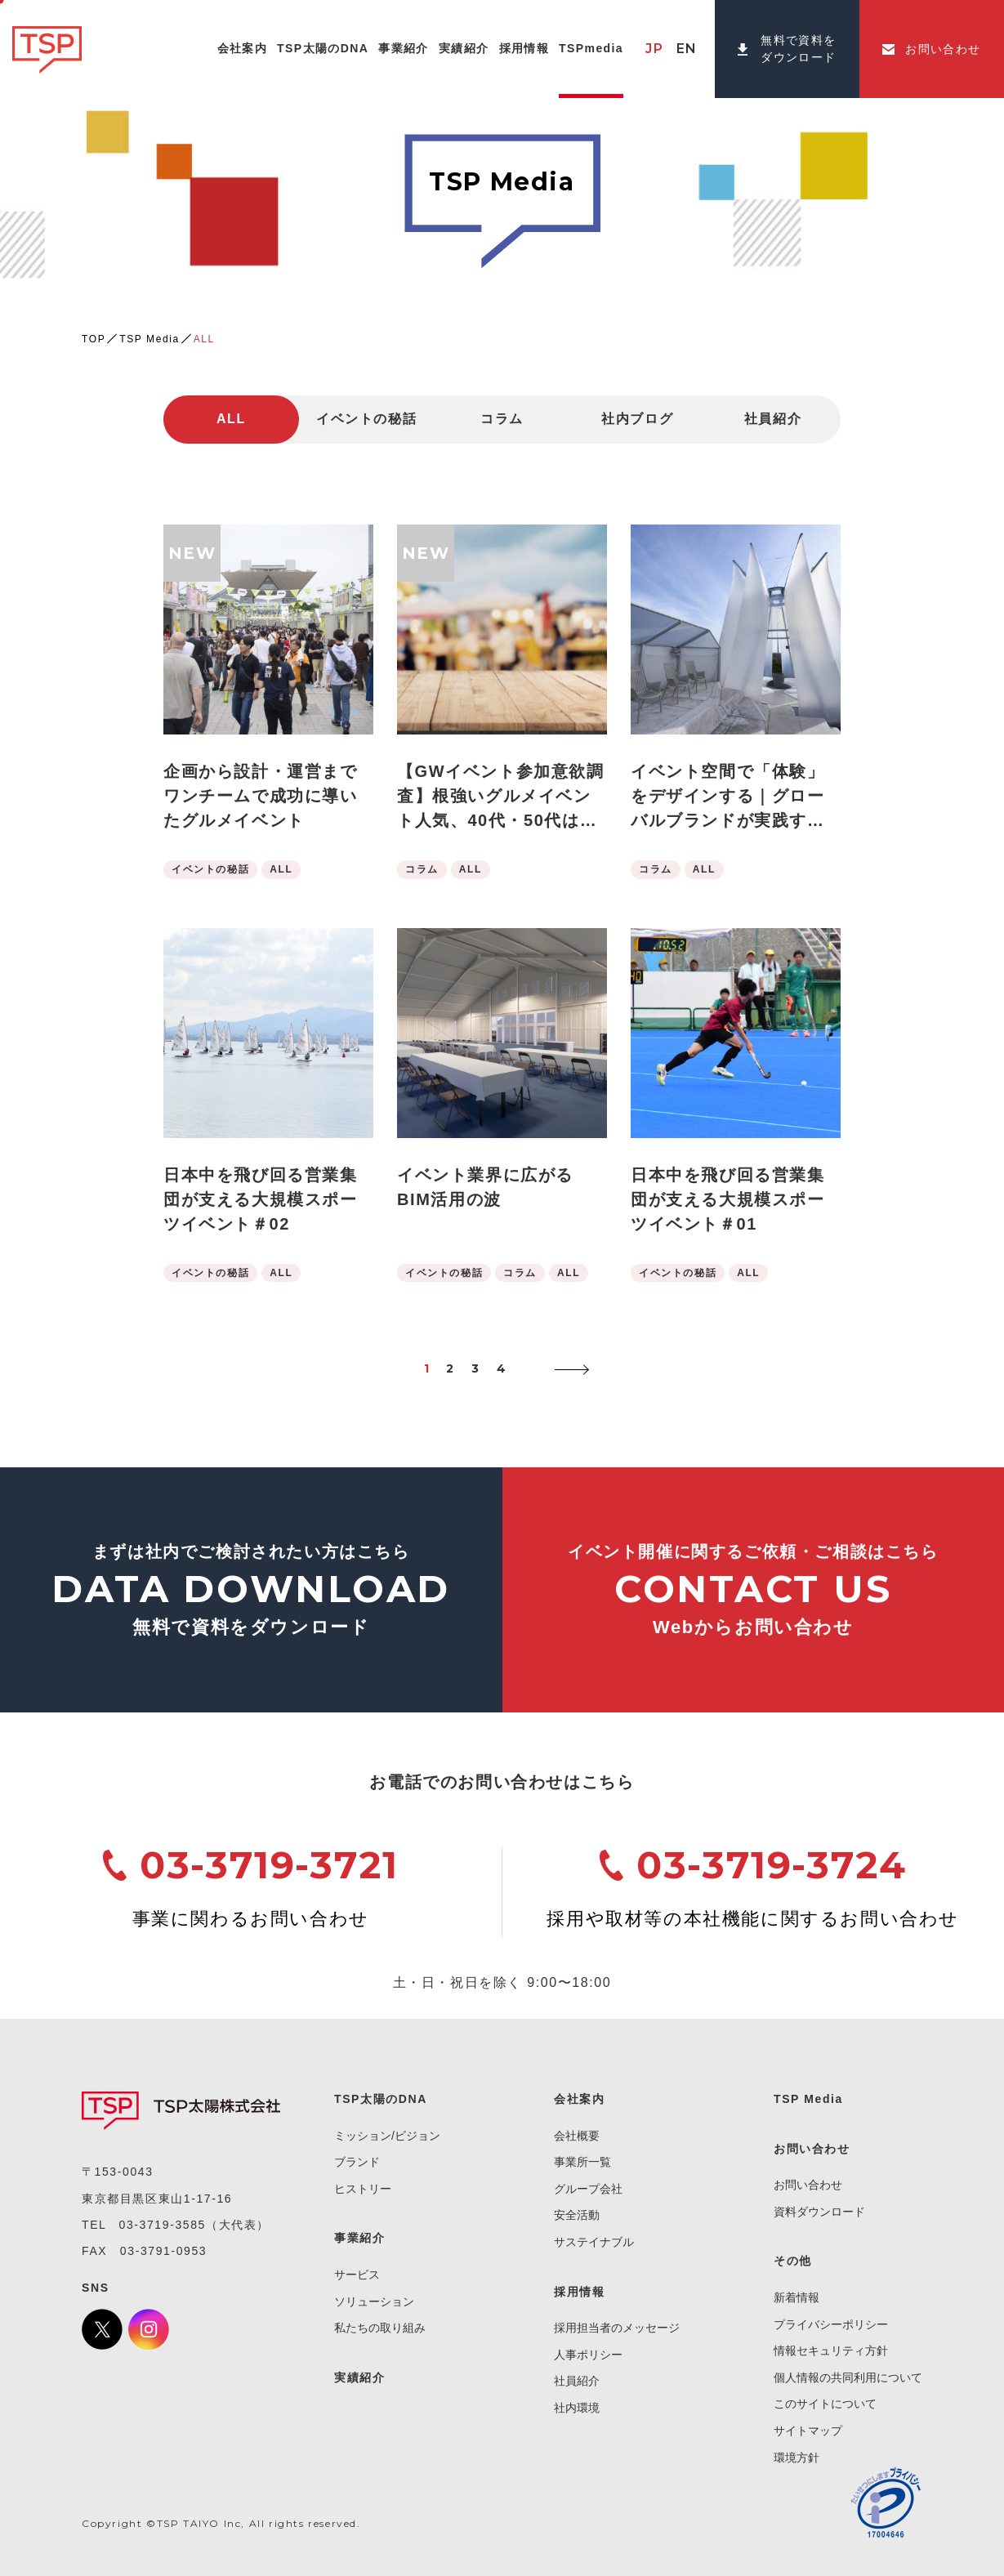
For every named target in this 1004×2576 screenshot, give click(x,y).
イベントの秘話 (366, 419)
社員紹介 (772, 419)
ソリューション (374, 2301)
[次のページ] (567, 1369)
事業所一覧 (582, 2161)
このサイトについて (825, 2403)
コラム (502, 419)
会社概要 (577, 2135)
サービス (357, 2274)
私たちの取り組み (380, 2327)
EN (687, 48)
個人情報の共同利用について (848, 2377)
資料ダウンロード (819, 2211)
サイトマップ (808, 2430)
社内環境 (577, 2407)
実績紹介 (359, 2377)
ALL (231, 419)
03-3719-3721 (269, 1865)
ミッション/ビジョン (387, 2135)
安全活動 (577, 2214)
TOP (93, 339)
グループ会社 (588, 2188)
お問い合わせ (808, 2184)
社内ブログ (637, 419)
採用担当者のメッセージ (617, 2327)
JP (654, 48)
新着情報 (796, 2297)
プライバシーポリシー (831, 2324)
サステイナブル (594, 2241)
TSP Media (149, 339)
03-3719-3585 (162, 2224)
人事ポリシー (588, 2354)
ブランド (357, 2161)
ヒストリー (362, 2188)
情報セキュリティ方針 (831, 2350)
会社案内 (579, 2098)
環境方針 (796, 2457)
